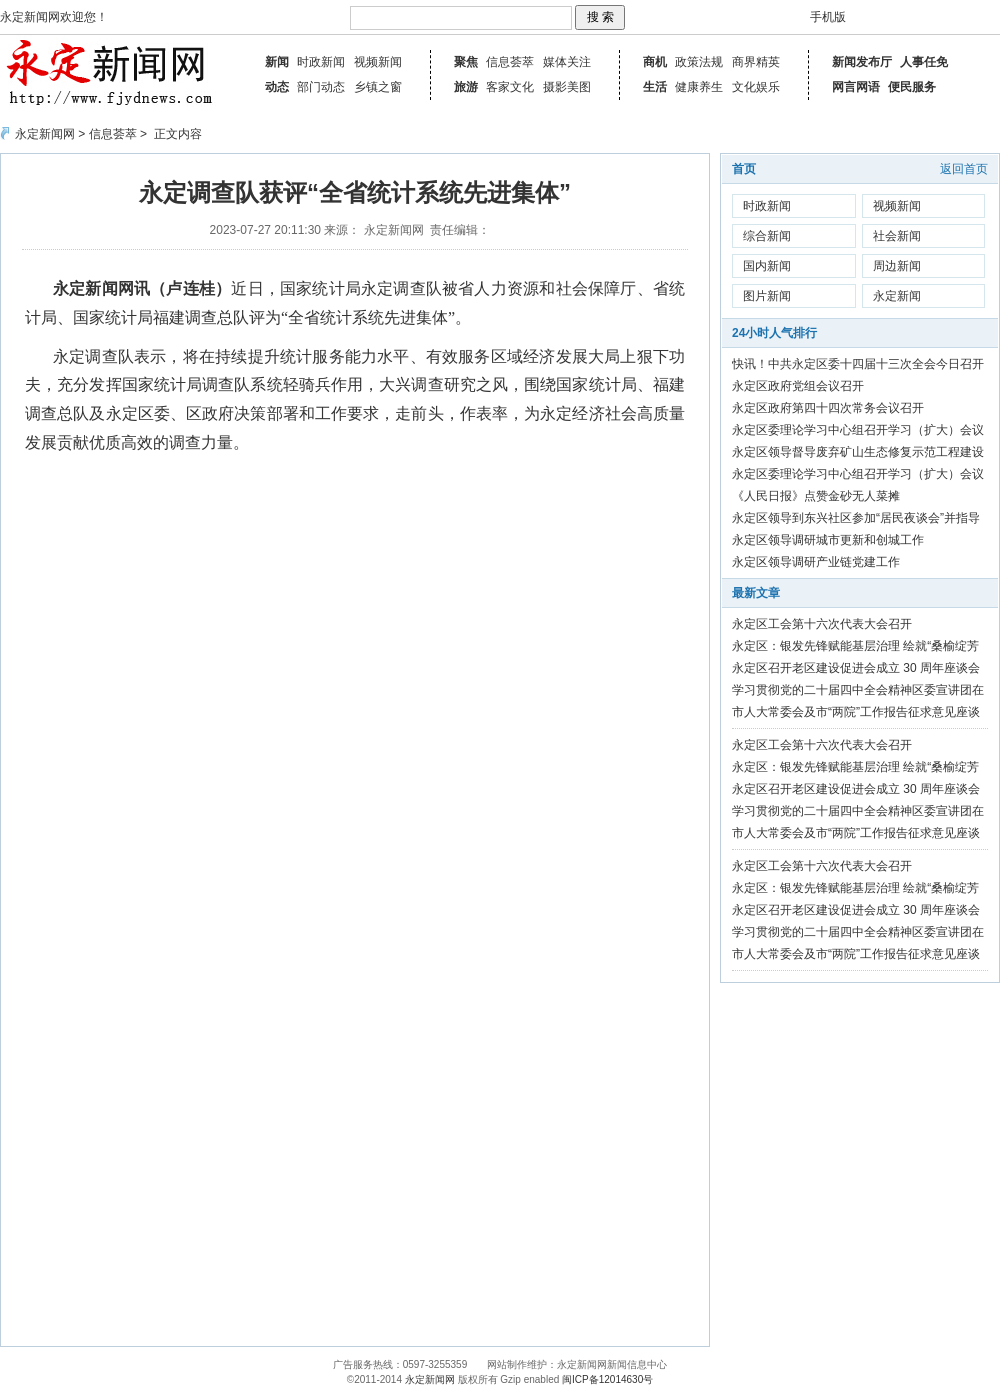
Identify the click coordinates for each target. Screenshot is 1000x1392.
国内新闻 (767, 266)
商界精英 (756, 62)
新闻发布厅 (862, 62)
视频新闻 (378, 62)
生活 (655, 87)
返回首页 (964, 169)
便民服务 (912, 87)
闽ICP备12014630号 (607, 1379)
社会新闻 (897, 236)
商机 (655, 62)
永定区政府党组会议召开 (798, 386)
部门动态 (321, 87)
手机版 (828, 17)
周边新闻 (897, 266)
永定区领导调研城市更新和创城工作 (828, 540)
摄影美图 (567, 87)
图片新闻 (767, 296)
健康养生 (699, 87)
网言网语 (856, 87)
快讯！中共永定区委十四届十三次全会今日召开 (858, 364)
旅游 (466, 87)
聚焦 (466, 62)
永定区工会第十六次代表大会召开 (822, 624)
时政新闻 (321, 62)
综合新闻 (767, 236)
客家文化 (510, 87)
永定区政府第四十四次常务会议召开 (828, 408)
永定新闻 (897, 296)
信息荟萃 (510, 62)
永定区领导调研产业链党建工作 (816, 562)
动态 (277, 87)
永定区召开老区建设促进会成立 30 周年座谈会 (856, 668)
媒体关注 (567, 62)
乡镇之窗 (378, 87)
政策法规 (699, 62)
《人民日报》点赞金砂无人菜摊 (816, 496)
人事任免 (924, 62)
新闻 (277, 62)
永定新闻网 (45, 134)
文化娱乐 (756, 87)
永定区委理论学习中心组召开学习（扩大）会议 (858, 430)
